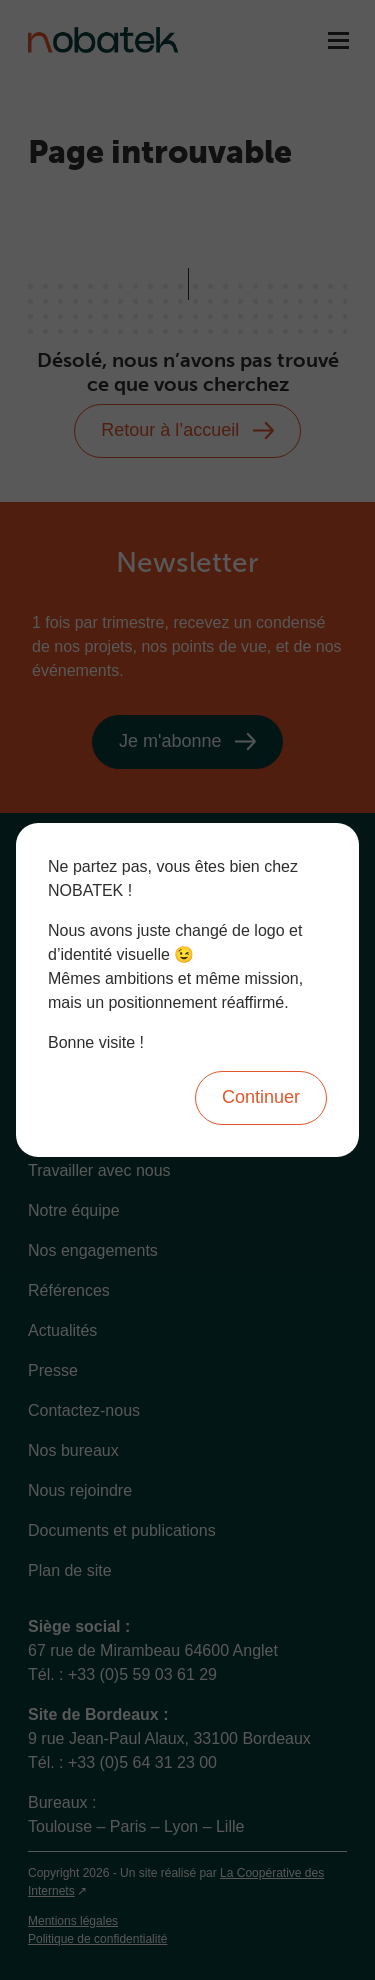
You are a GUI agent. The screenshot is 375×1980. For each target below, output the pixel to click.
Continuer (261, 1097)
